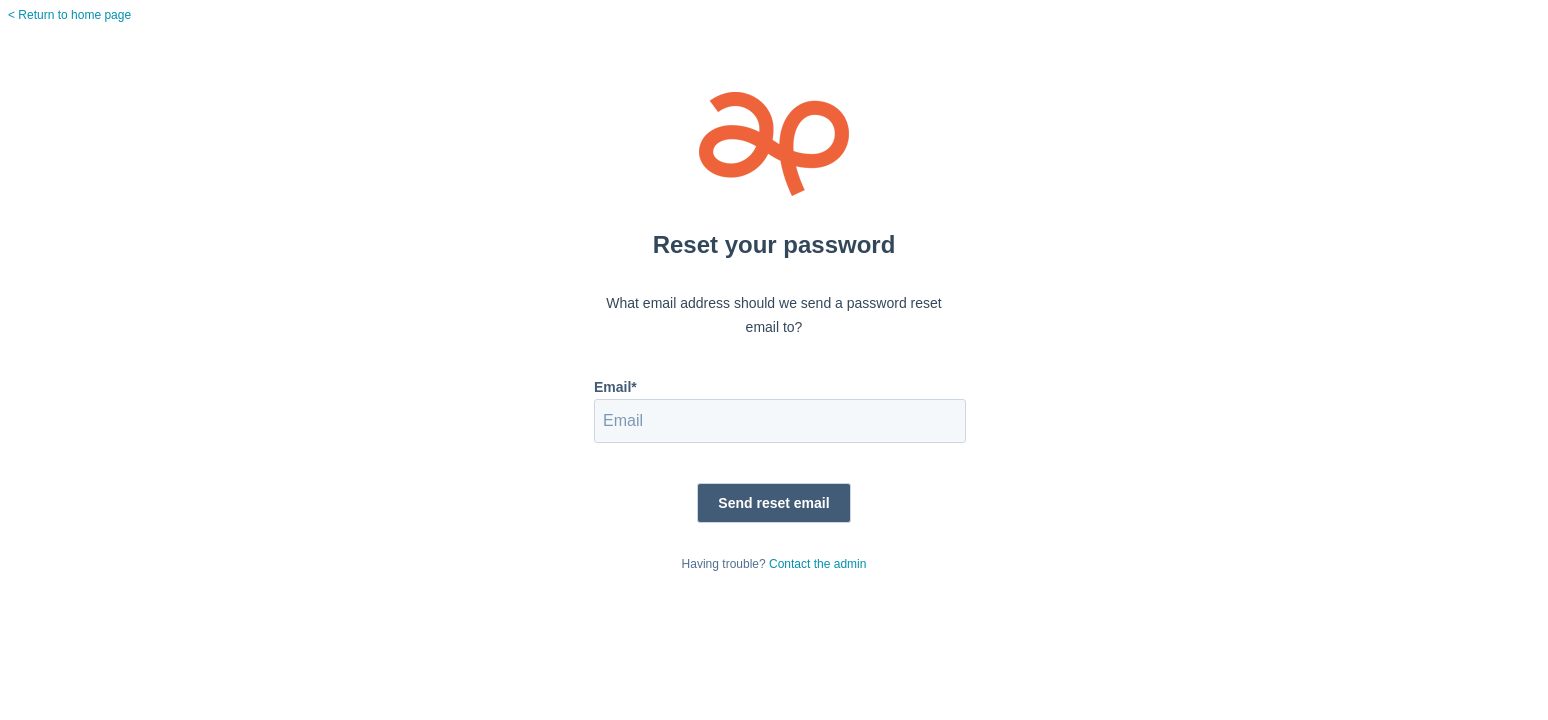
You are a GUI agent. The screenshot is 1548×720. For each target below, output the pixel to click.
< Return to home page (69, 15)
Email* (615, 387)
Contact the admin (817, 564)
